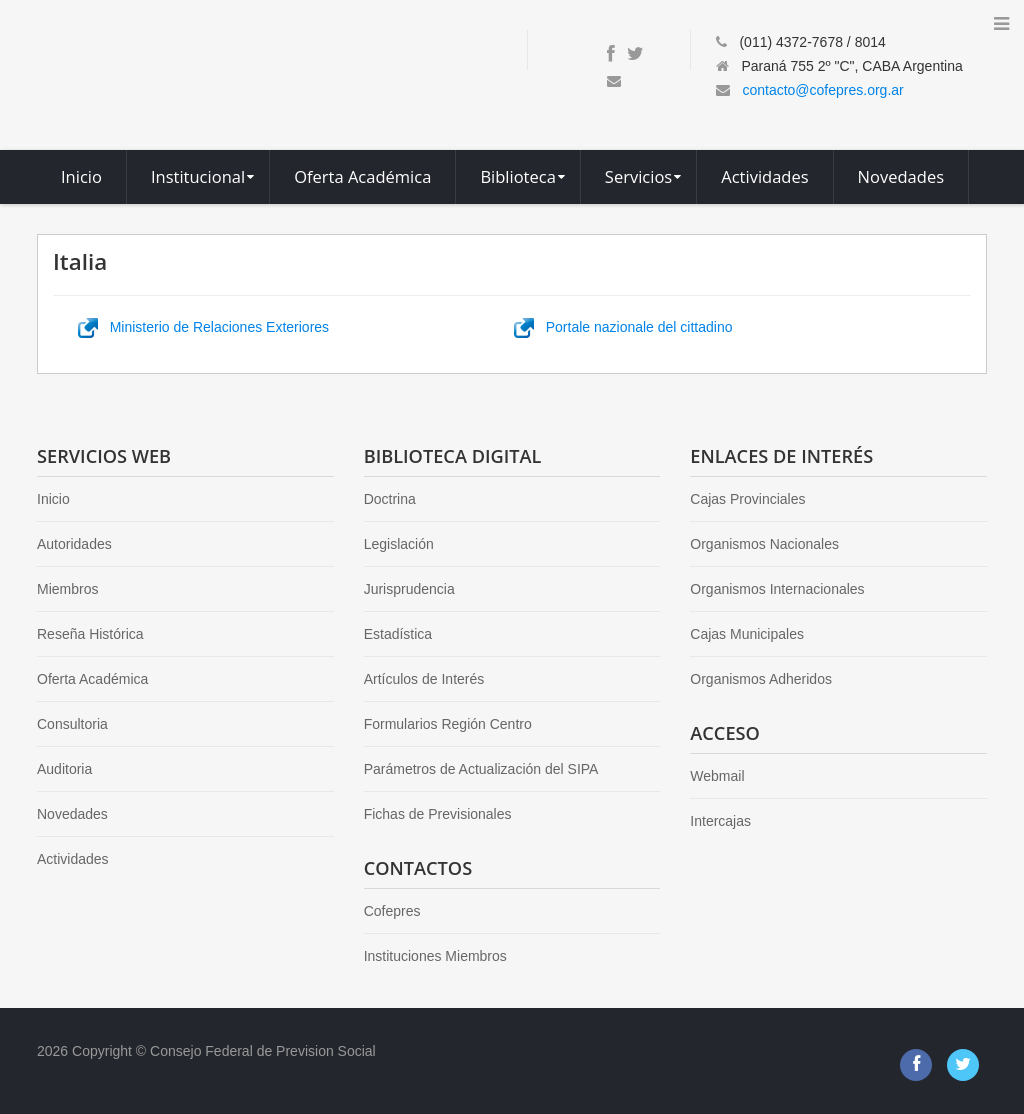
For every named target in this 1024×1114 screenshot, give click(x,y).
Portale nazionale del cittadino (623, 327)
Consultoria (72, 724)
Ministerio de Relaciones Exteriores (203, 327)
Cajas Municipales (747, 634)
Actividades (73, 859)
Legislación (399, 544)
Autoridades (74, 544)
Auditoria (64, 769)
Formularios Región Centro (448, 724)
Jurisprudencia (409, 589)
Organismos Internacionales (777, 589)
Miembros (67, 589)
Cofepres (392, 911)
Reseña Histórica (90, 634)
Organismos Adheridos (761, 679)
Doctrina (390, 499)
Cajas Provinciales (747, 499)
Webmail (717, 776)
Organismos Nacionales (764, 544)
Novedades (72, 814)
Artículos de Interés (424, 679)
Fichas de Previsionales (438, 814)
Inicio (53, 499)
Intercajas (720, 821)
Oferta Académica (92, 679)
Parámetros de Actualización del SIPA (481, 769)
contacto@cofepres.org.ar (822, 90)
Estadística (398, 634)
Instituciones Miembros (435, 956)
